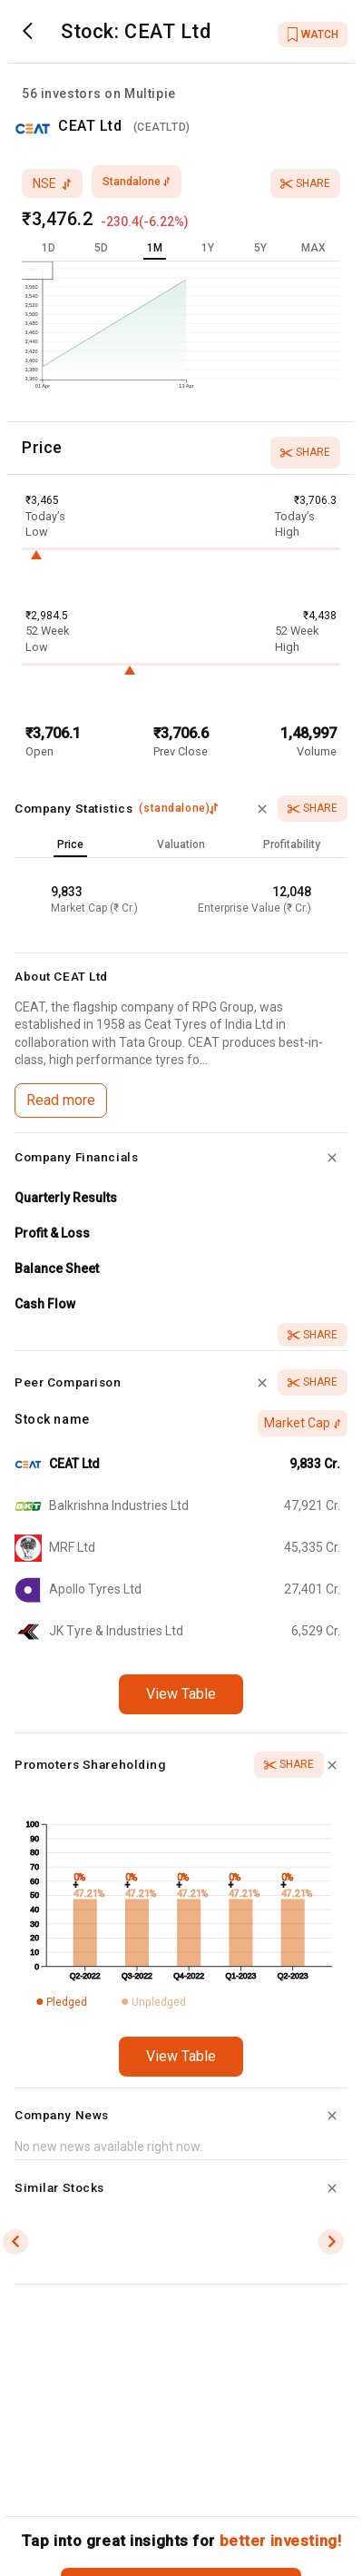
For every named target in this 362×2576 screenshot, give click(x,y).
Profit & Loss (52, 1233)
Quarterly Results (66, 1197)
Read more (60, 1100)
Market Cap (302, 1423)
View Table (181, 1694)
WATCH (312, 34)
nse (52, 183)
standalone (137, 181)
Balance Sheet (57, 1268)
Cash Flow (45, 1304)
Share (305, 183)
